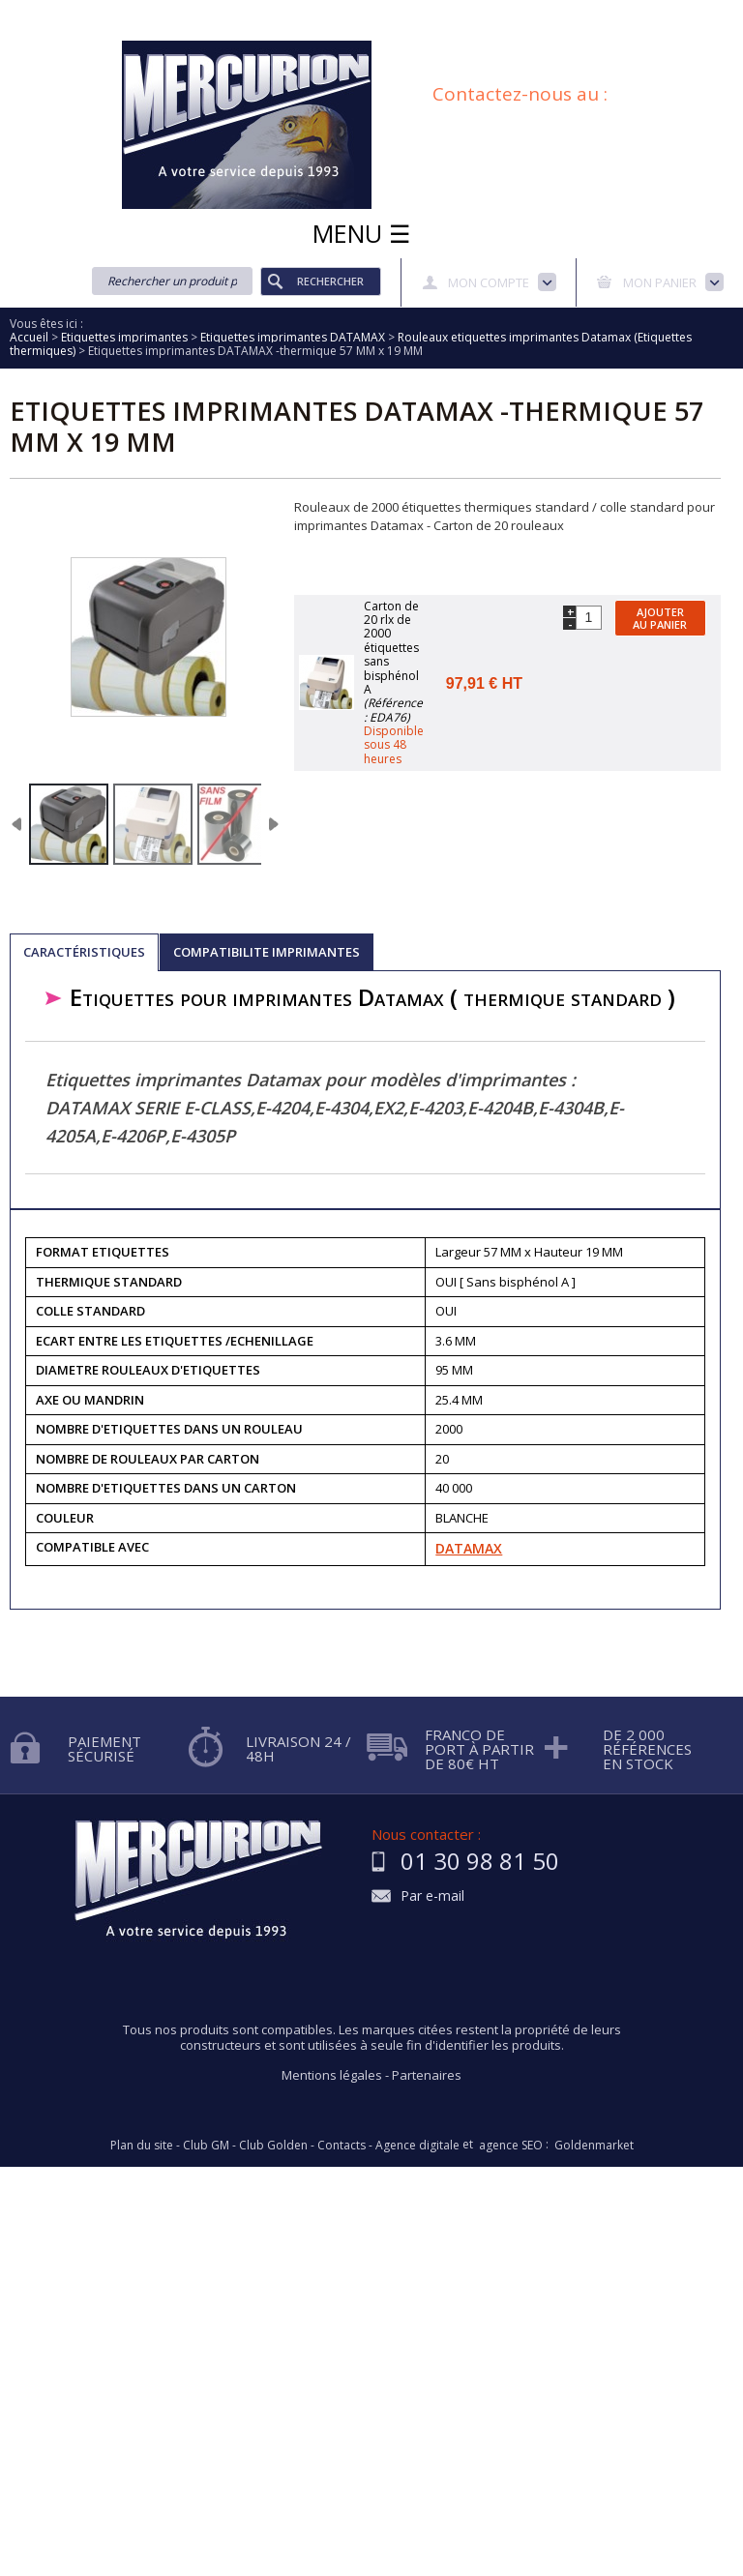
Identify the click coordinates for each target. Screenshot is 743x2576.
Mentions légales (332, 2075)
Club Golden (273, 2145)
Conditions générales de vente (312, 33)
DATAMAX (468, 1548)
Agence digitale (417, 2145)
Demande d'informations (437, 12)
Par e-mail (432, 1896)
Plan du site (508, 33)
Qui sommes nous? (154, 12)
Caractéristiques (84, 952)
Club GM (206, 2145)
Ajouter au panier (660, 618)
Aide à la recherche (287, 12)
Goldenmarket (594, 2145)
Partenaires (426, 2075)
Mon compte (488, 282)
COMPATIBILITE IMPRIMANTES (266, 952)
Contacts (341, 2145)
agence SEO (511, 2145)
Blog (436, 33)
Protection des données (600, 12)
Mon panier (660, 282)
